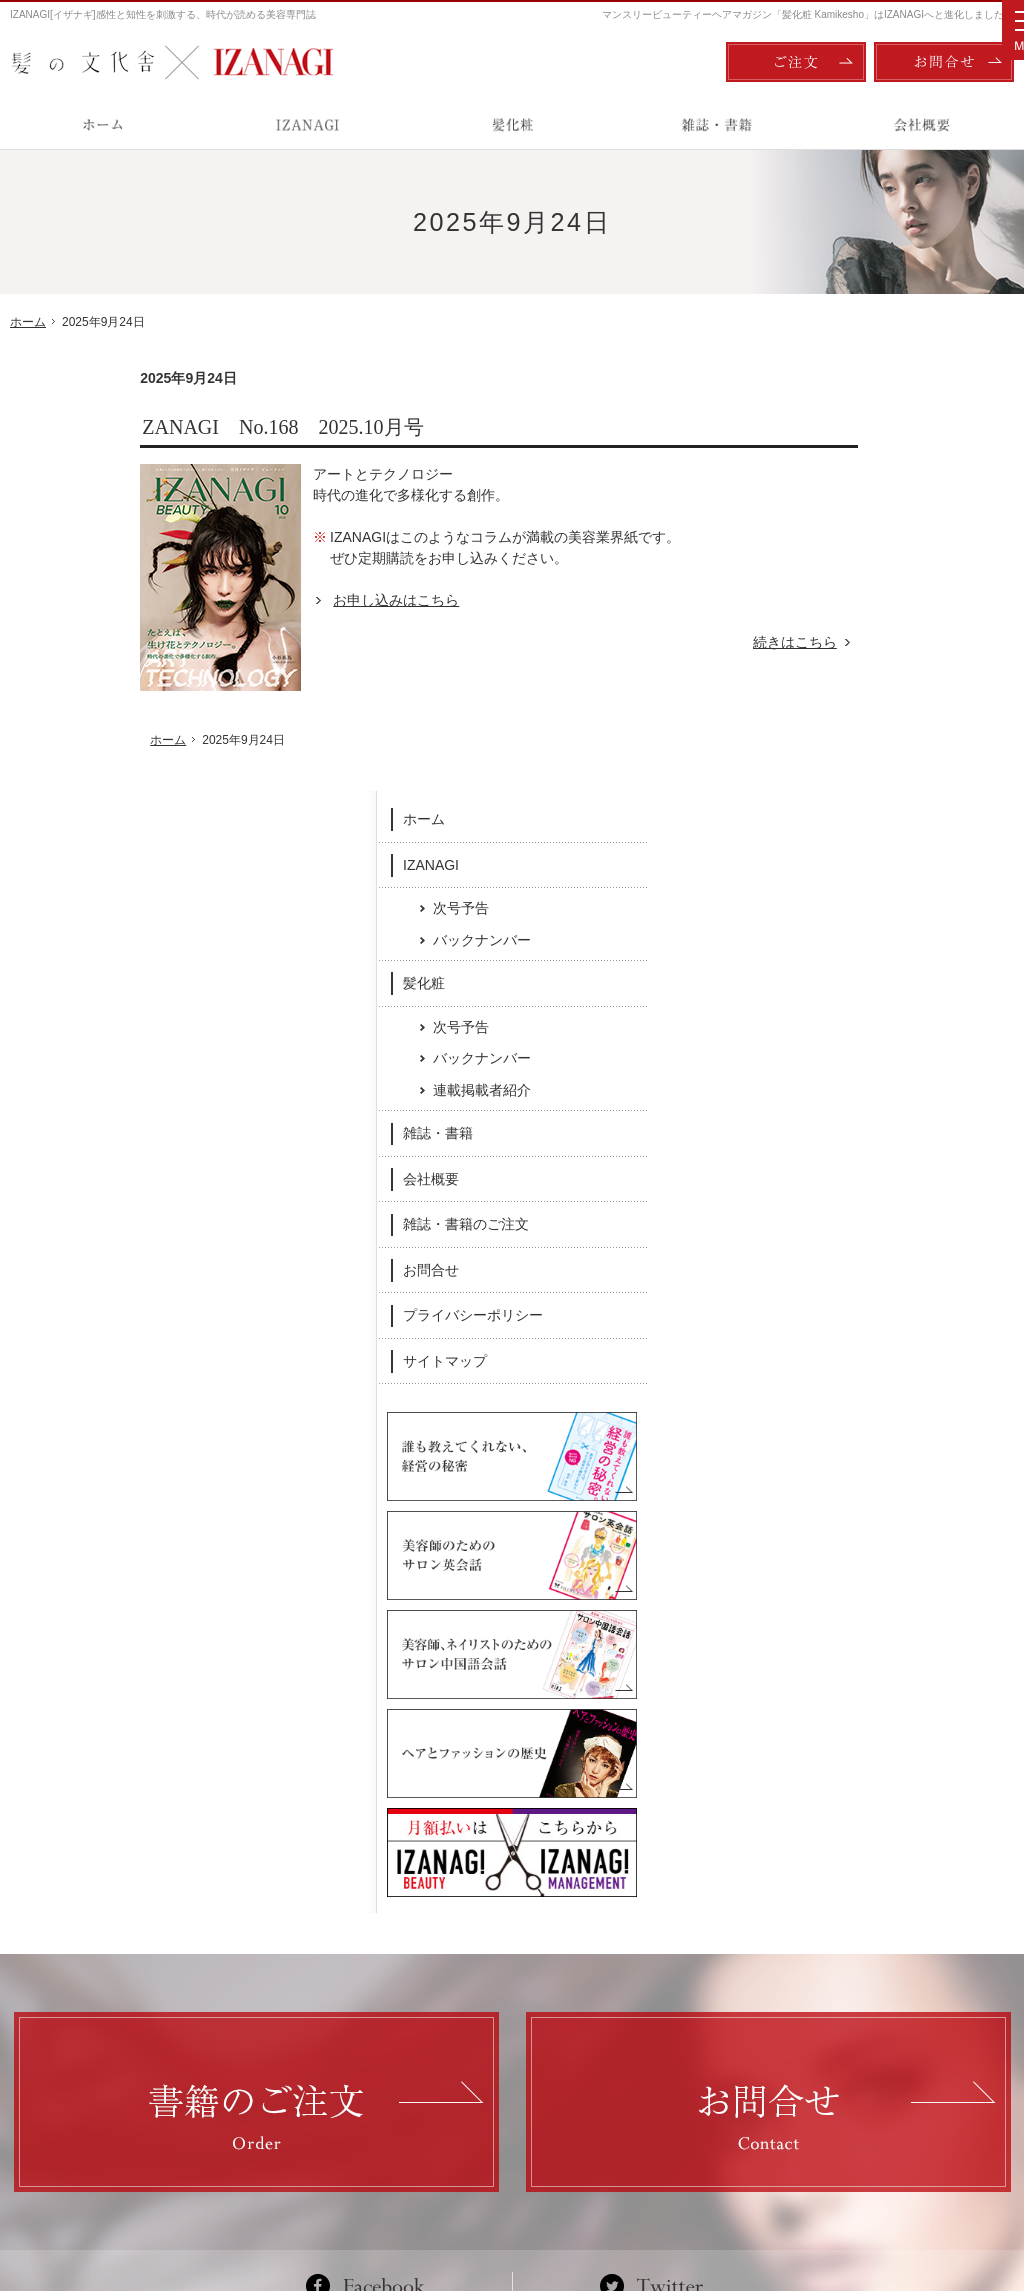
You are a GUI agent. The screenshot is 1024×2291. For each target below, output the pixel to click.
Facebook (373, 1861)
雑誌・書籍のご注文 (863, 803)
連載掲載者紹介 (879, 668)
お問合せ (828, 848)
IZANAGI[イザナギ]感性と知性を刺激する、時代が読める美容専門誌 (163, 14)
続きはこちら (675, 642)
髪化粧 (821, 562)
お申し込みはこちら (266, 600)
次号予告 (858, 487)
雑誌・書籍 (835, 712)
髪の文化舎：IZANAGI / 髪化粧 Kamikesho (126, 2192)
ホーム (821, 398)
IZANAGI (828, 443)
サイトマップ (842, 939)
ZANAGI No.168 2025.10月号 (152, 427)
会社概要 (828, 757)
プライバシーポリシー (870, 894)
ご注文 (796, 62)
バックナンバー (879, 518)
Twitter (651, 1861)
